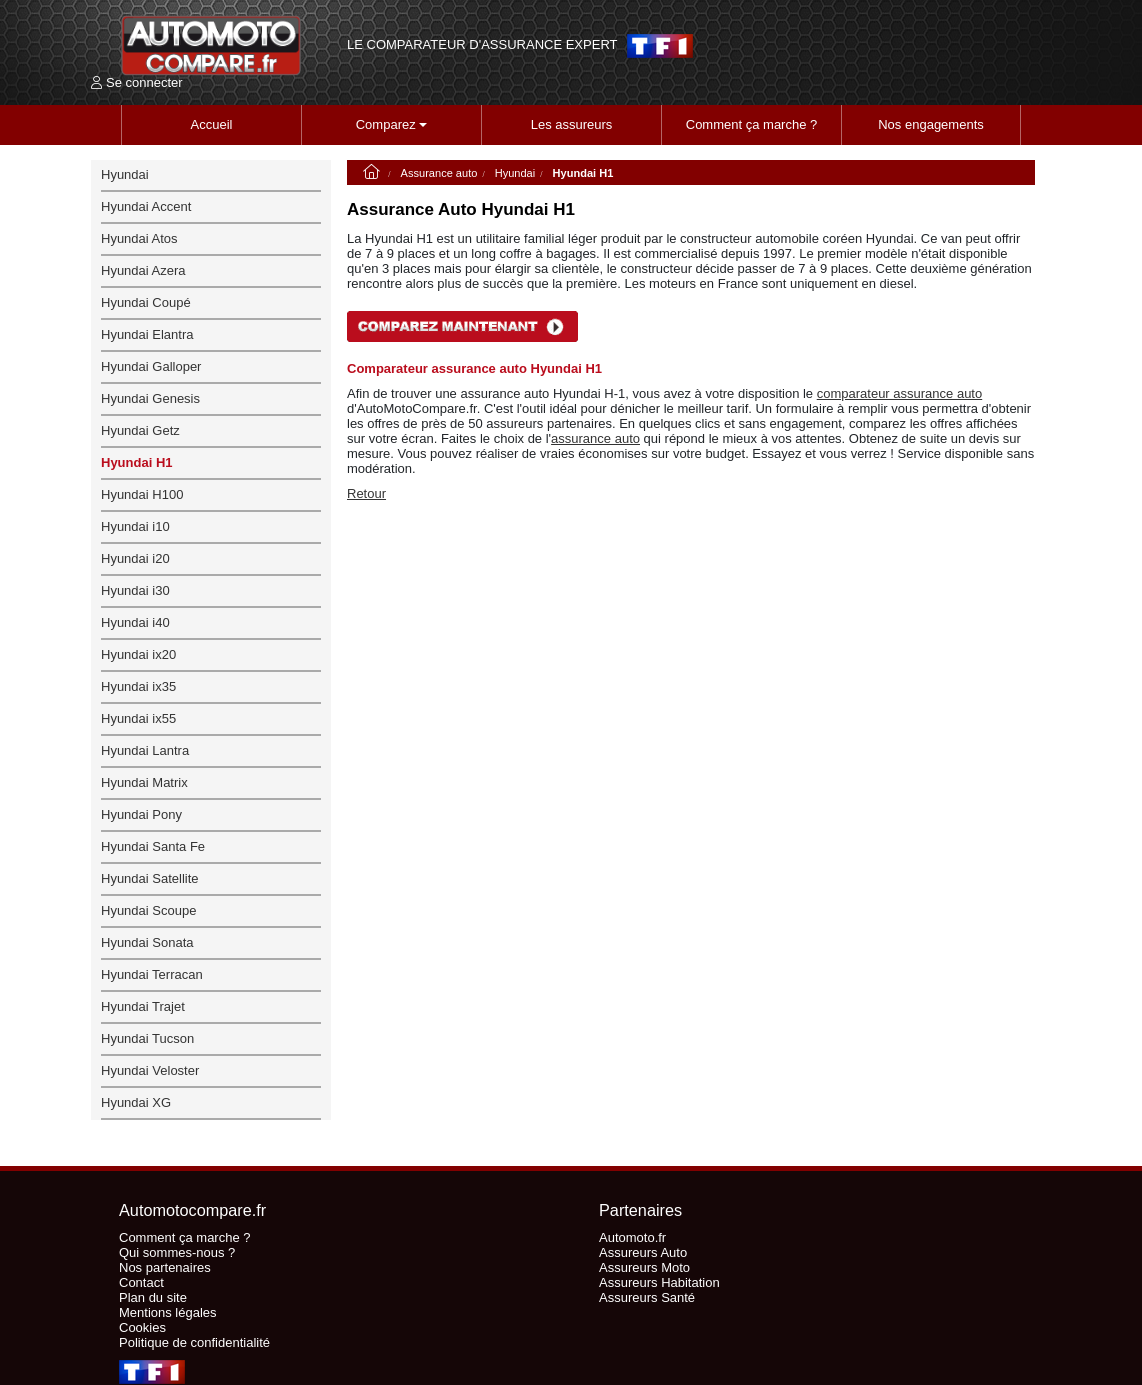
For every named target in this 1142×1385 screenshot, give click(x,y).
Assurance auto (439, 173)
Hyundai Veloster (150, 1070)
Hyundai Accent (146, 206)
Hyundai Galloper (151, 366)
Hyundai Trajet (143, 1006)
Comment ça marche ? (752, 124)
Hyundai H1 (137, 462)
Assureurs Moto (644, 1267)
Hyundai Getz (140, 430)
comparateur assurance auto (899, 393)
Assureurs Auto (643, 1252)
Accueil (212, 124)
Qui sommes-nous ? (177, 1252)
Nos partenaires (165, 1267)
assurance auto (595, 438)
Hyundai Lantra (145, 750)
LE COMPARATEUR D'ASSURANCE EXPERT (482, 45)
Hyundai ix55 (138, 718)
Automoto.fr (632, 1237)
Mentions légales (168, 1312)
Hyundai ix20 (138, 654)
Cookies (142, 1327)
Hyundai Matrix (144, 782)
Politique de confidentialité (194, 1342)
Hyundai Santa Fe (153, 846)
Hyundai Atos (139, 238)
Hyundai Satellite (150, 878)
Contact (141, 1282)
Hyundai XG (136, 1102)
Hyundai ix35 (138, 686)
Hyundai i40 (135, 622)
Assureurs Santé (647, 1297)
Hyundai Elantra (147, 334)
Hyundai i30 (135, 590)
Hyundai (515, 173)
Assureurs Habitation (659, 1282)
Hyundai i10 (135, 526)
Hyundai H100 (142, 494)
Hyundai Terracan (152, 974)
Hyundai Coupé (146, 302)
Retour (366, 493)
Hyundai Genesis (150, 398)
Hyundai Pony (141, 814)
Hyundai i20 (135, 558)
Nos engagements (931, 124)
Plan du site (153, 1297)
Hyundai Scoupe (148, 910)
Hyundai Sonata (147, 942)
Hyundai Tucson (147, 1038)
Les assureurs (572, 124)
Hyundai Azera (143, 270)
